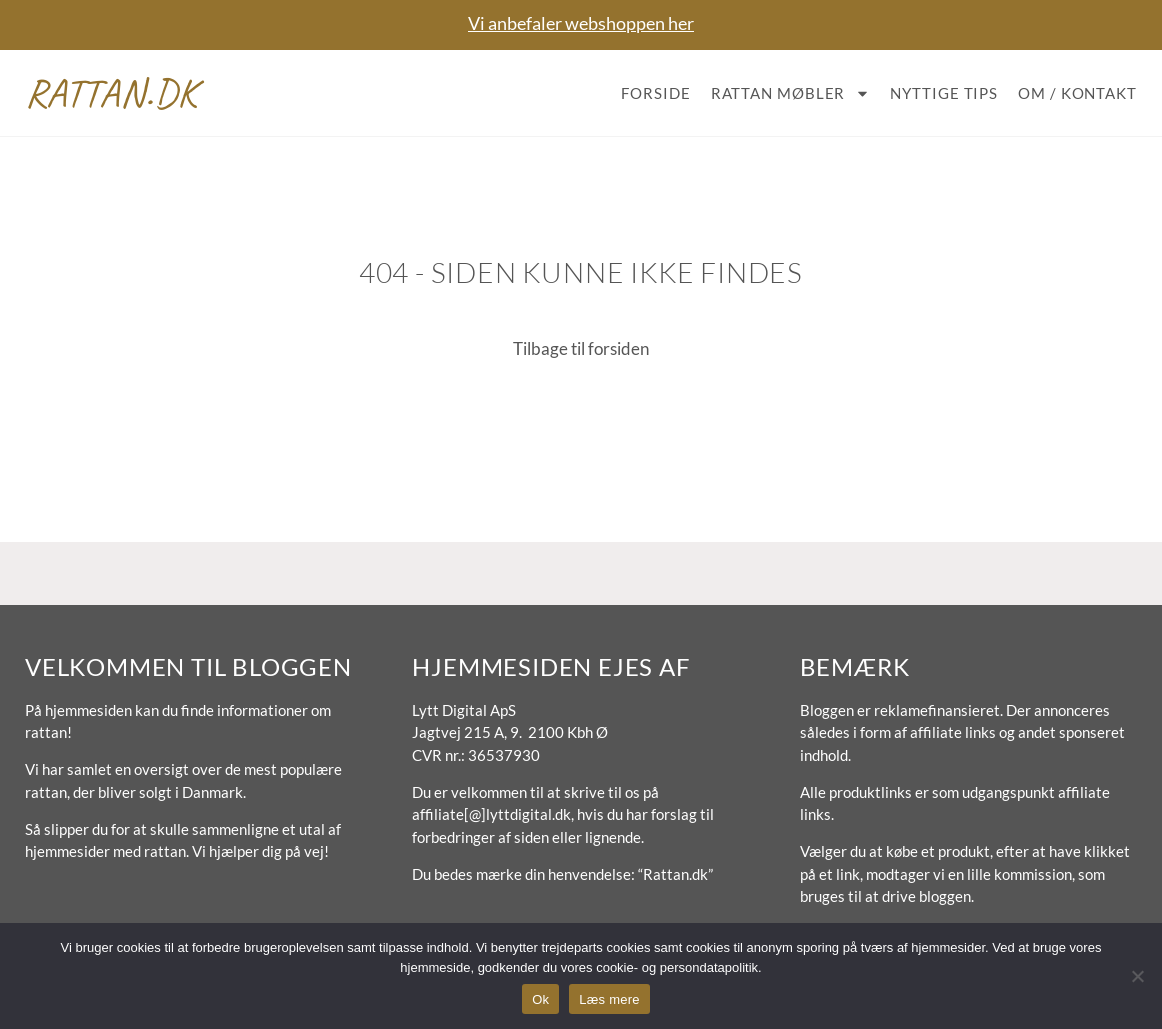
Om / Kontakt (1077, 93)
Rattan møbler (791, 93)
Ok (540, 999)
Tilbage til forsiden (581, 348)
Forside (655, 93)
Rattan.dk (111, 93)
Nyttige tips (944, 93)
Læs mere (609, 999)
